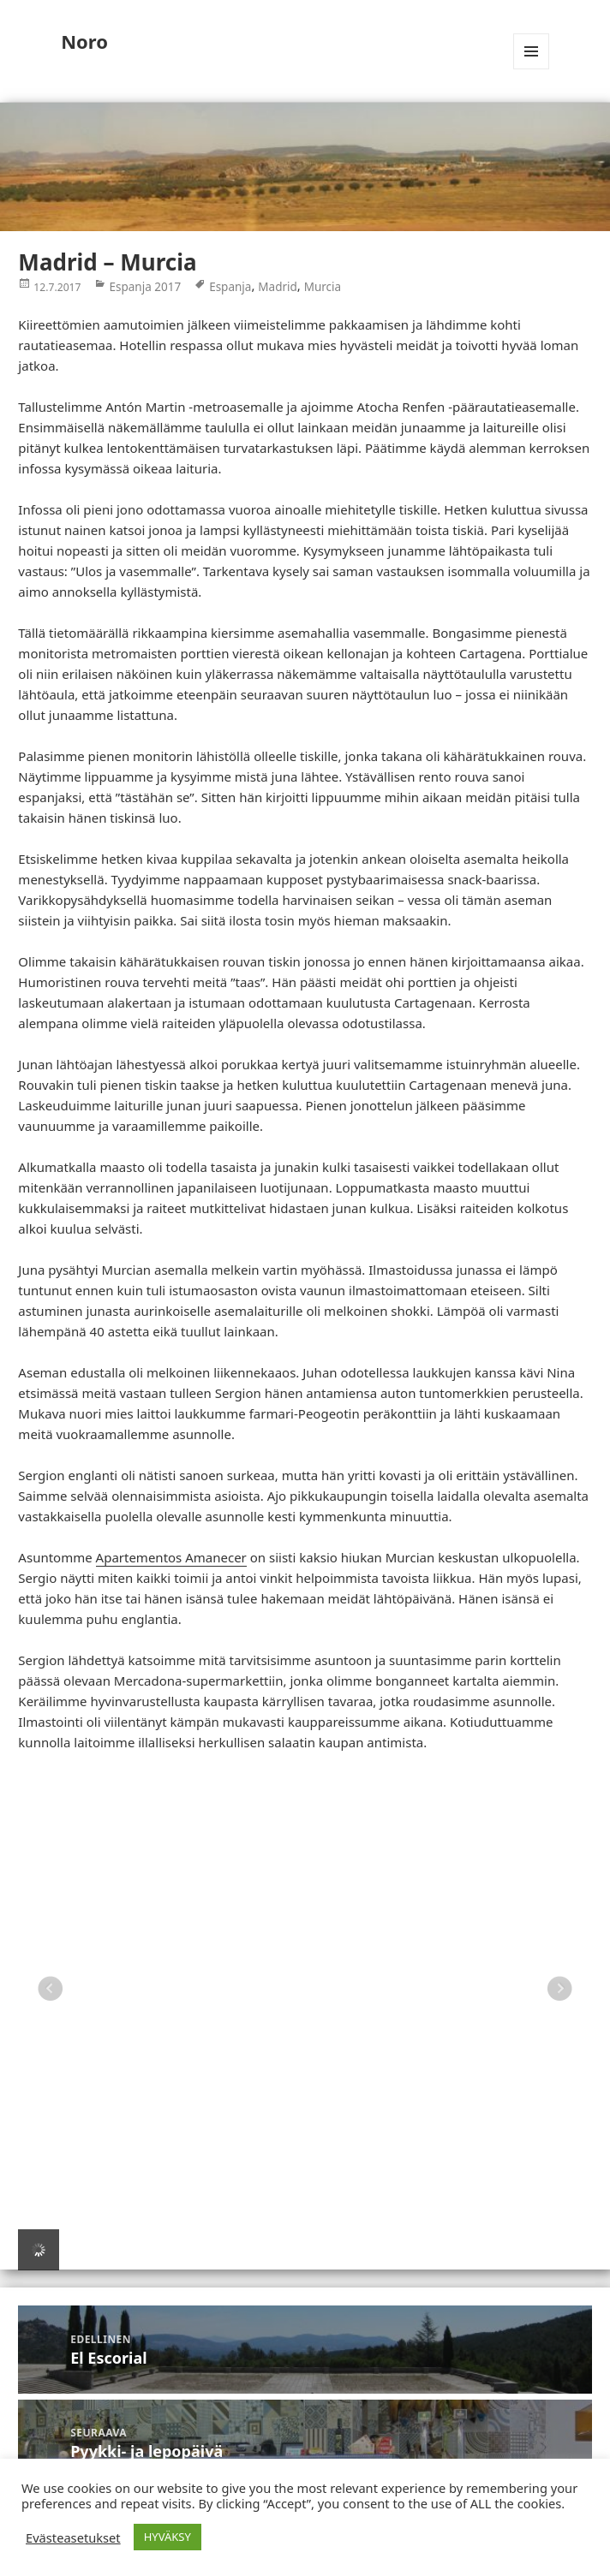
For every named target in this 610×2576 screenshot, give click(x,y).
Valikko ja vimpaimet (531, 68)
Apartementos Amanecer (171, 1557)
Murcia (322, 286)
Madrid (277, 286)
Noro (84, 41)
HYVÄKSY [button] (167, 2536)
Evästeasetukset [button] (73, 2537)
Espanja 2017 (145, 286)
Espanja (230, 286)
